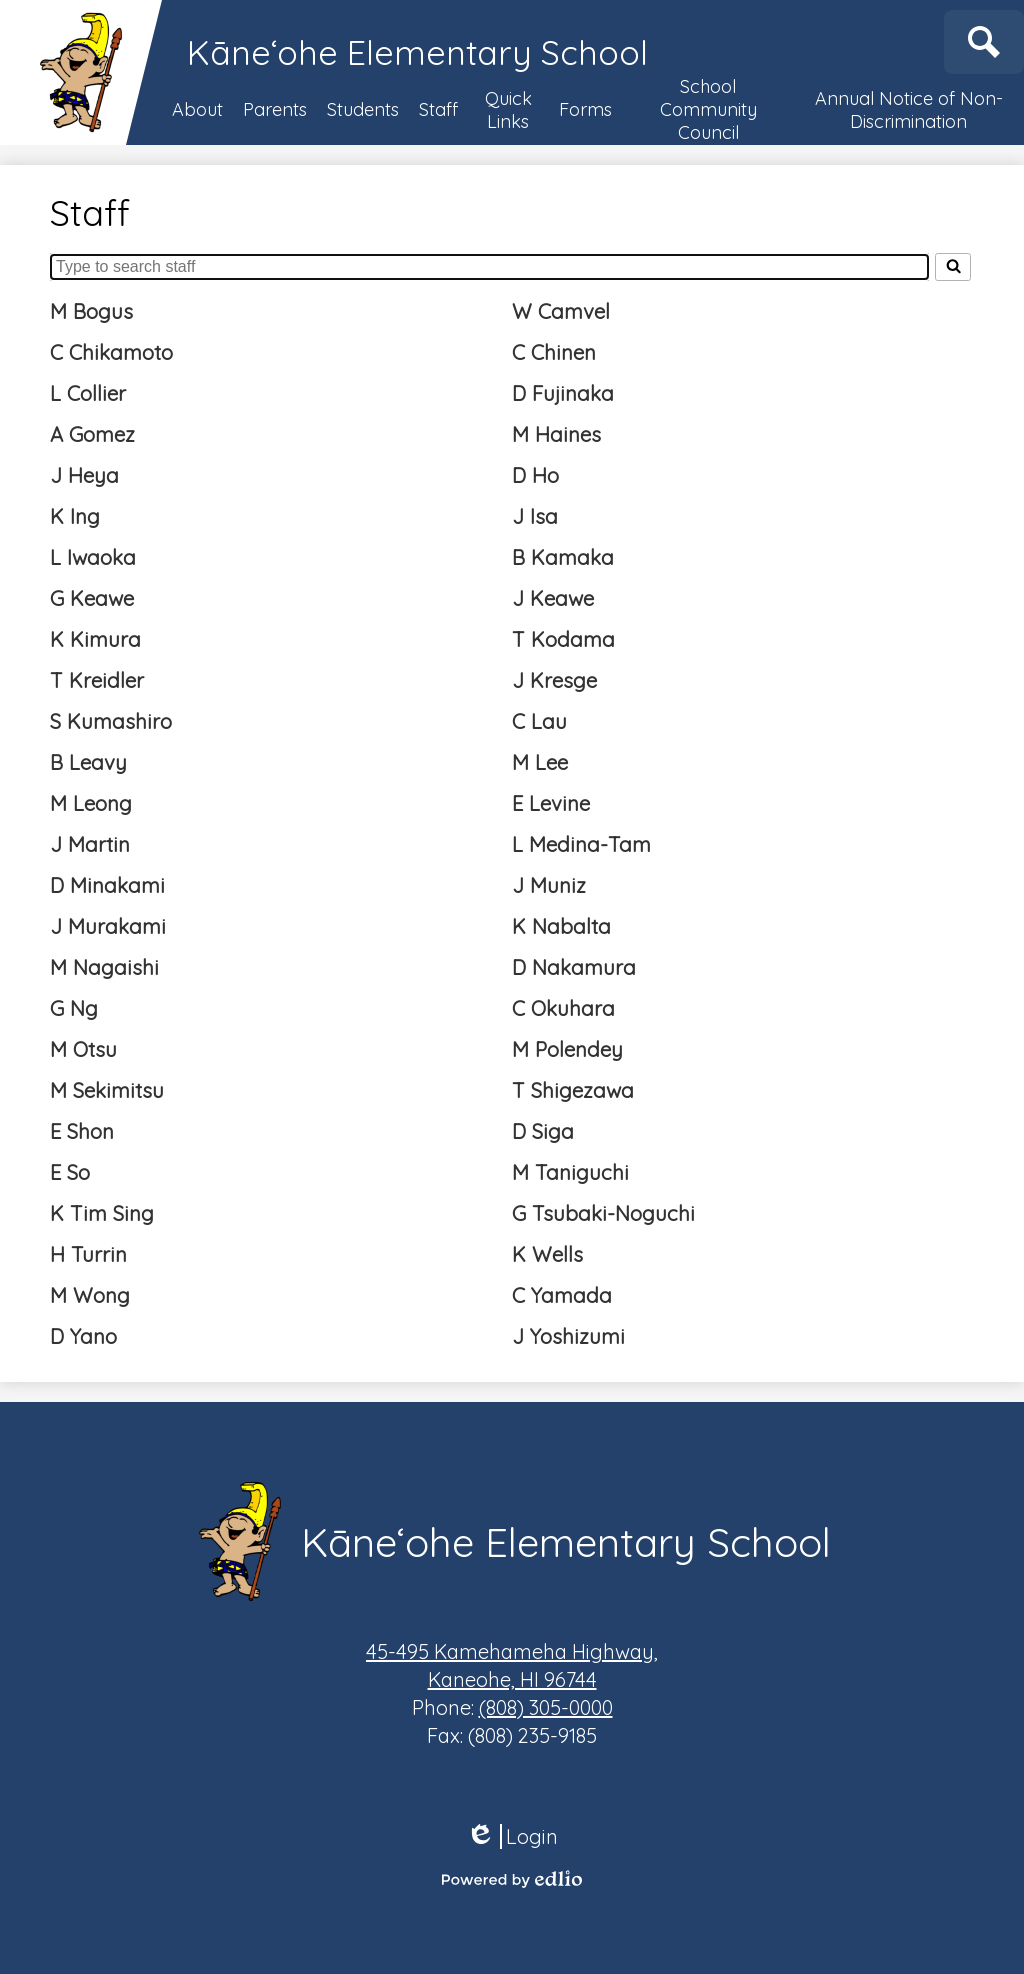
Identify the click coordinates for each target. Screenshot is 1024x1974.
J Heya (84, 475)
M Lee (540, 762)
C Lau (539, 721)
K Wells (547, 1254)
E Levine (551, 803)
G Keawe (92, 598)
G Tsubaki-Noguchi (603, 1213)
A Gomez (92, 434)
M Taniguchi (570, 1172)
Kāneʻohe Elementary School (417, 52)
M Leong (91, 803)
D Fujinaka (563, 393)
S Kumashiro (111, 721)
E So (70, 1172)
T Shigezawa (573, 1090)
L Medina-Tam (581, 844)
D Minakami (107, 885)
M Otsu (83, 1049)
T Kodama (563, 639)
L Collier (88, 393)
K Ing (75, 516)
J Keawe (553, 598)
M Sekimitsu (107, 1090)
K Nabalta (561, 926)
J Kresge (554, 680)
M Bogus (91, 311)
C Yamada (562, 1295)
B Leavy (88, 762)
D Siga (543, 1131)
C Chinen (554, 352)
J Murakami (108, 926)
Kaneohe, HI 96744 (512, 1665)
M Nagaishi (104, 967)
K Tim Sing (102, 1213)
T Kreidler (97, 680)
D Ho (535, 475)
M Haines (556, 434)
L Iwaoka (93, 557)
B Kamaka (563, 557)
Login (512, 1836)
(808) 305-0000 (546, 1707)
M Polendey (567, 1049)
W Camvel (561, 311)
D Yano (83, 1336)
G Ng (74, 1008)
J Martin (90, 844)
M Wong (90, 1295)
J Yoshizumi (568, 1336)
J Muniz (549, 885)
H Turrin (88, 1254)
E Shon (82, 1131)
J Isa (535, 516)
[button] (197, 109)
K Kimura (95, 639)
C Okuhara (563, 1008)
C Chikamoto (111, 352)
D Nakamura (574, 967)
